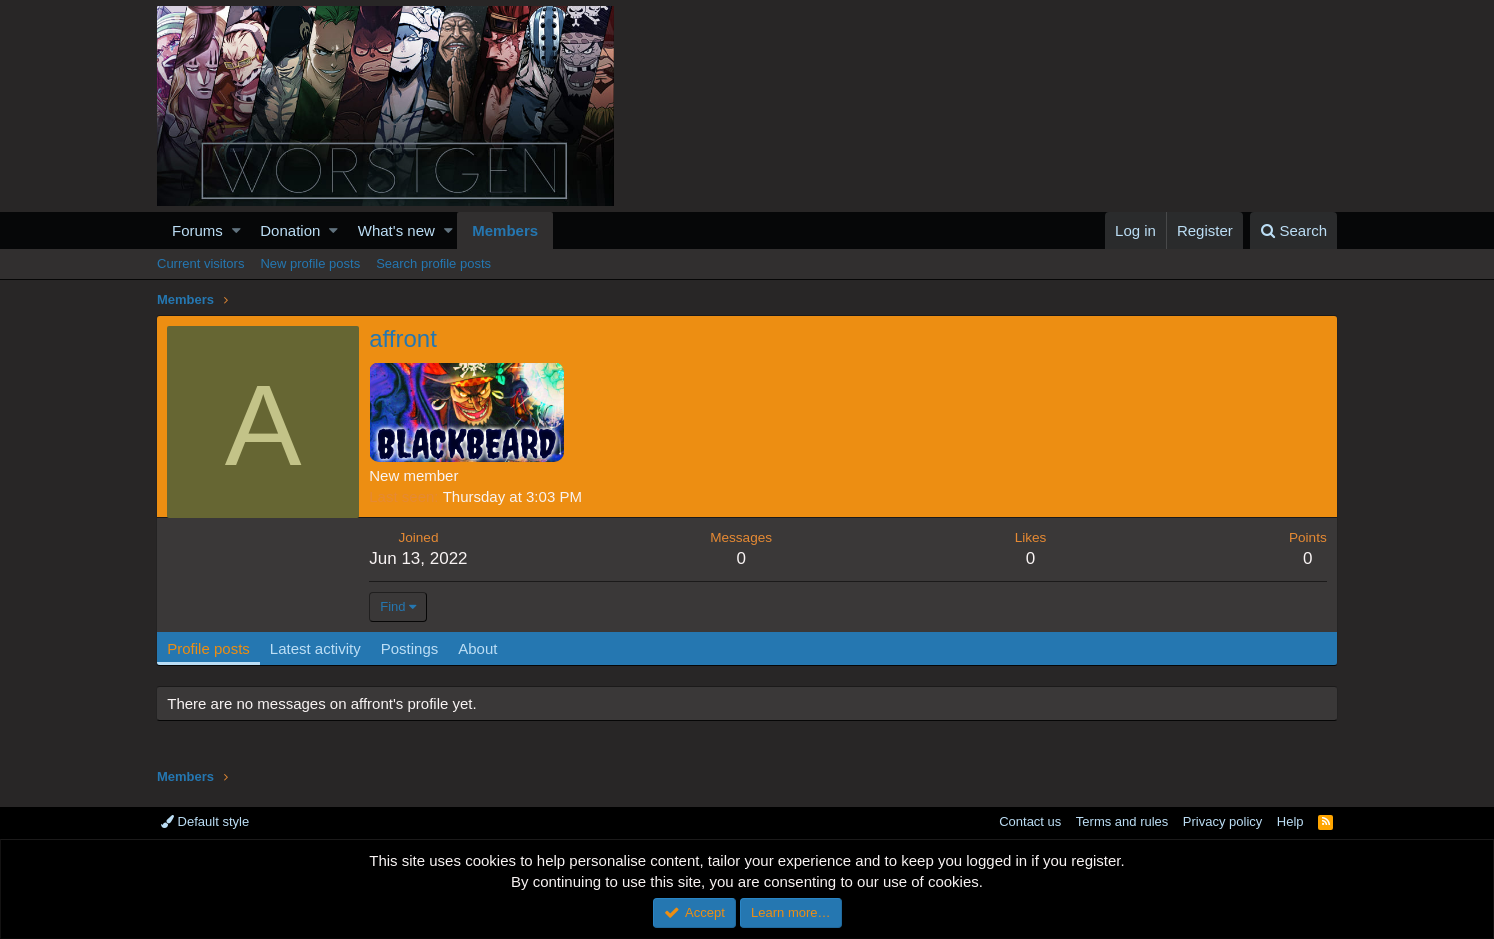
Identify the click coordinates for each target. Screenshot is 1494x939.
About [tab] (478, 648)
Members (505, 230)
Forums (197, 230)
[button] (236, 230)
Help (1290, 821)
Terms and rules (1122, 821)
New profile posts (310, 263)
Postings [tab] (410, 648)
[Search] (1293, 230)
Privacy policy (1222, 821)
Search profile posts (433, 263)
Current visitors (200, 263)
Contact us (1030, 821)
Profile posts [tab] (209, 648)
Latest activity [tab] (316, 648)
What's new (396, 230)
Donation (290, 230)
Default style (205, 821)
